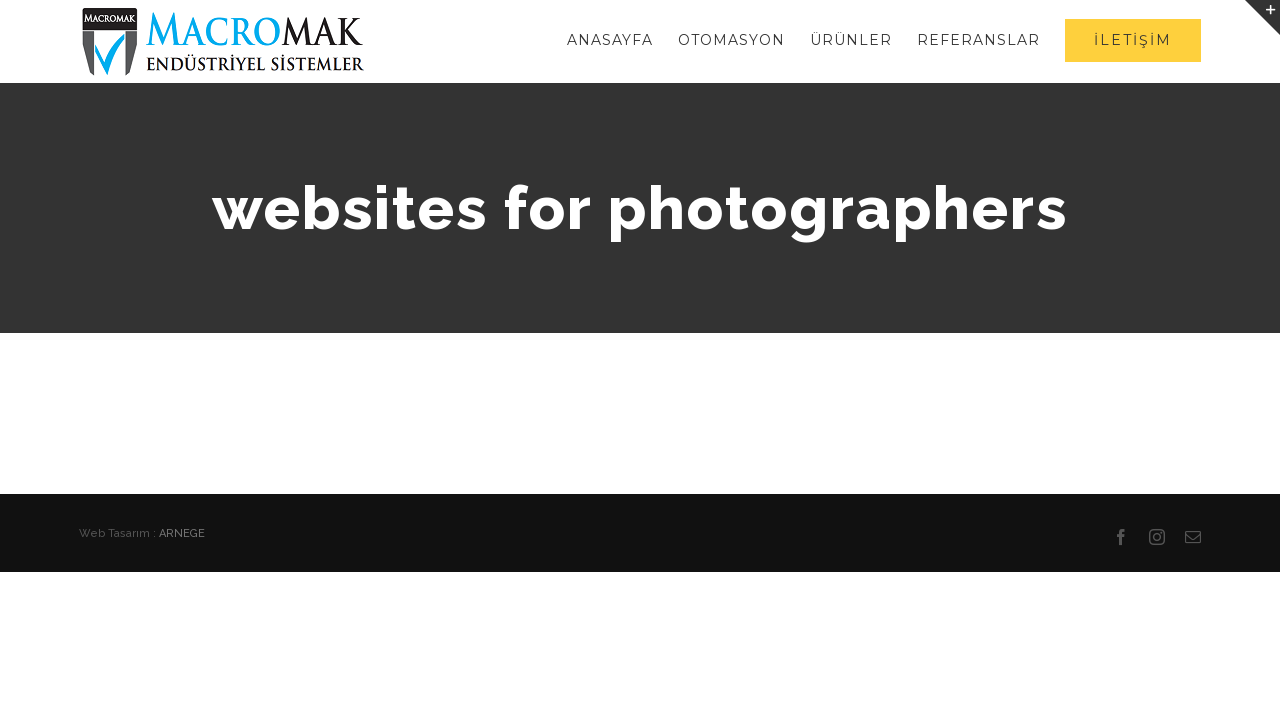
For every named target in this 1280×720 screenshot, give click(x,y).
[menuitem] (552, 40)
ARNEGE (182, 533)
